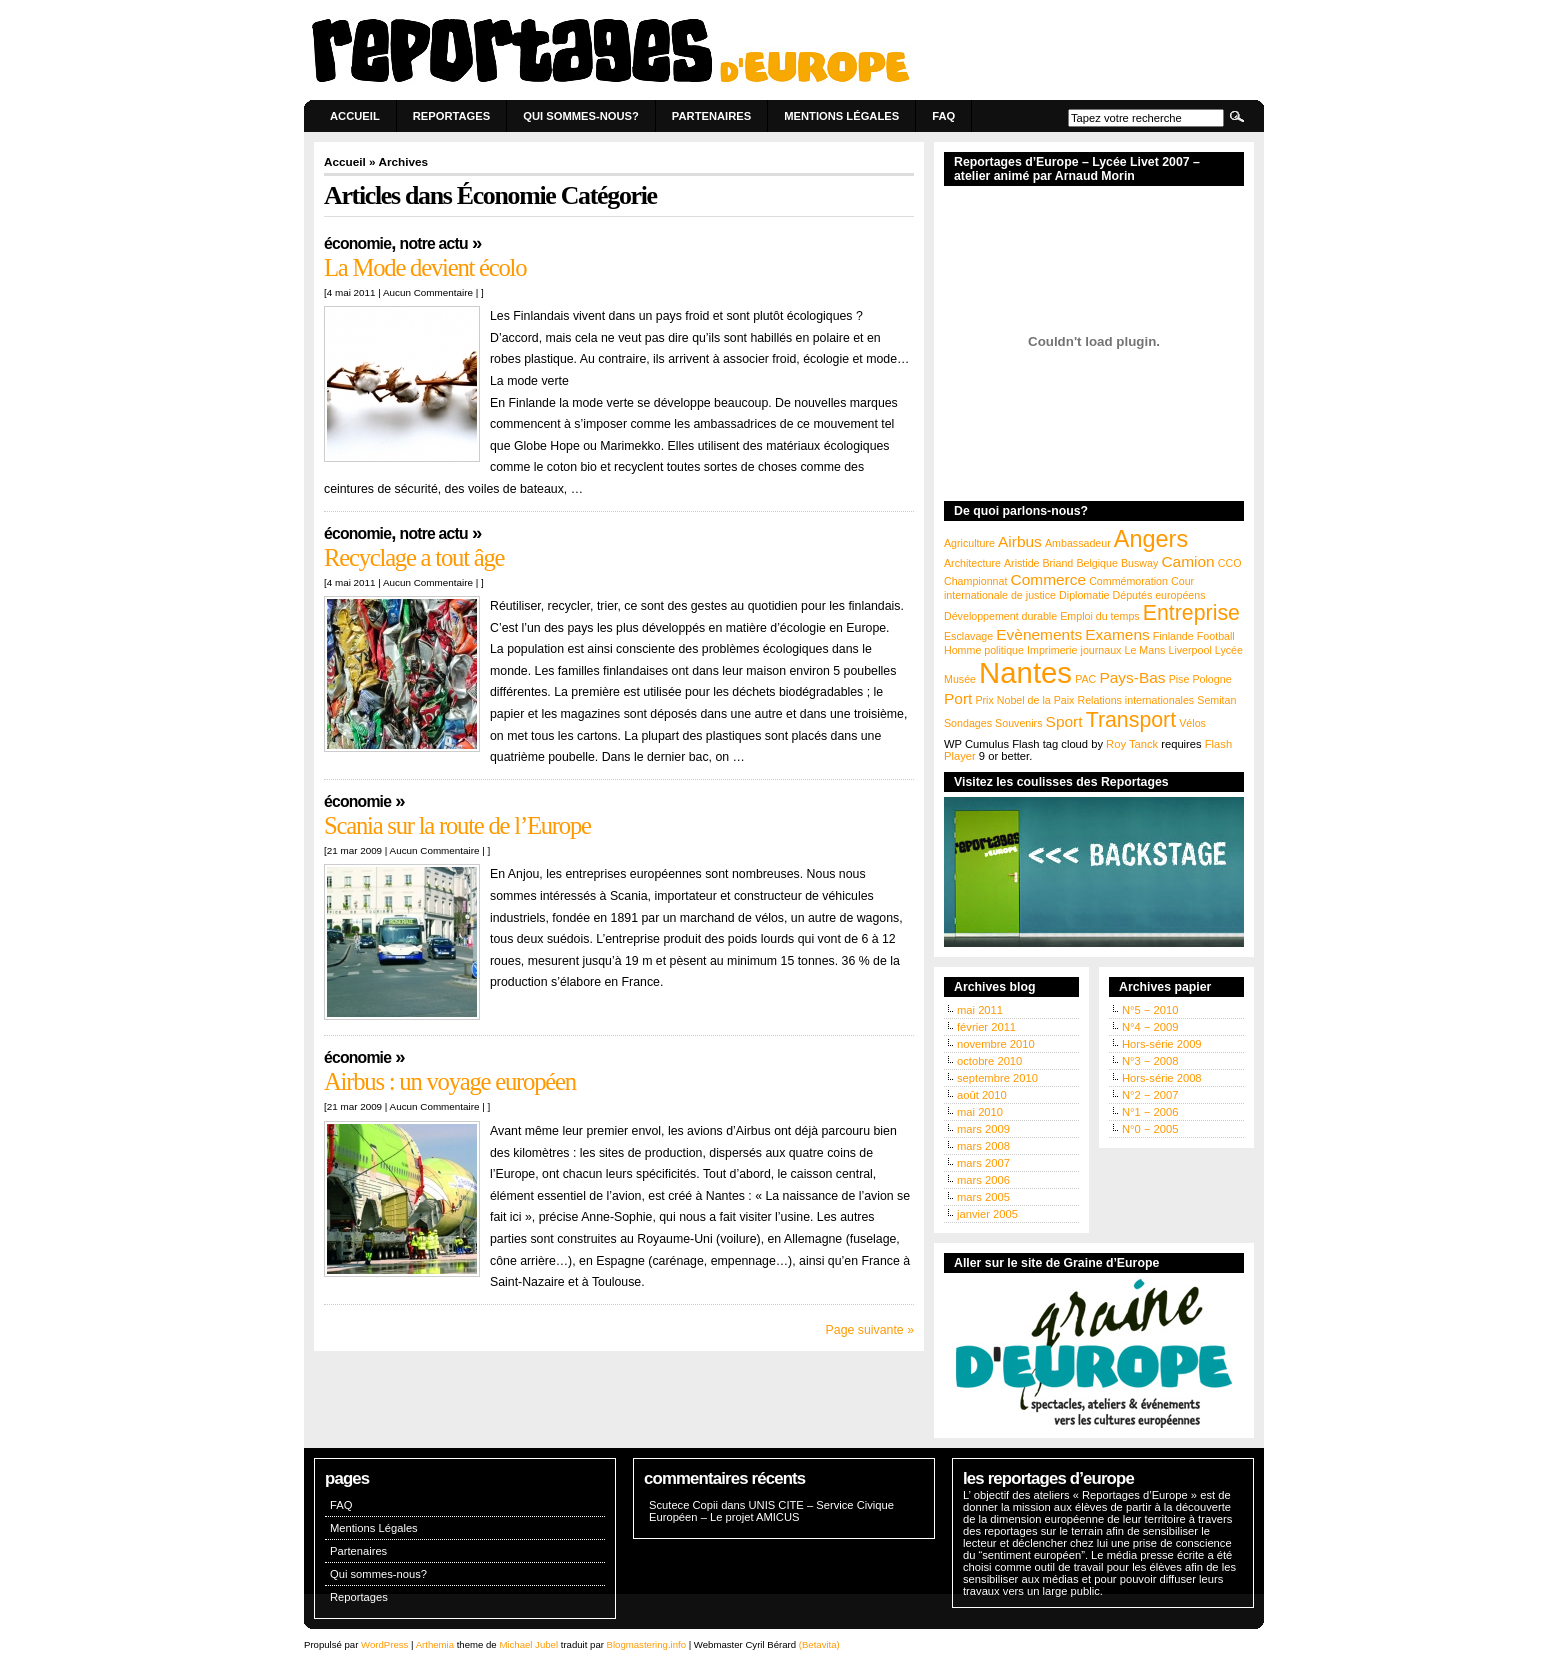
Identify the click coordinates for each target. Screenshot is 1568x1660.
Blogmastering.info (646, 1644)
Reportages (452, 116)
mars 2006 (983, 1180)
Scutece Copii (683, 1505)
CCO (1230, 563)
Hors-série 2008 (1162, 1078)
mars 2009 (983, 1129)
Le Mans (1145, 650)
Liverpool (1190, 650)
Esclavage (968, 636)
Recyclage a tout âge (414, 557)
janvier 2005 (987, 1214)
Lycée (1229, 650)
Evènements (1039, 634)
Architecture (972, 563)
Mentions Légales (841, 116)
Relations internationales (1135, 700)
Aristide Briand (1038, 563)
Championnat (975, 581)
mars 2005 (983, 1197)
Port (958, 698)
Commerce (1049, 579)
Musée (960, 679)
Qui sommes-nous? (581, 116)
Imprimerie (1052, 650)
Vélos (1192, 723)
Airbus (1020, 541)
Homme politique (984, 650)
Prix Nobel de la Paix (1024, 700)
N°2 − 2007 (1150, 1095)
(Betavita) (819, 1644)
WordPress (384, 1644)
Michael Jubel (528, 1644)
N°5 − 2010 (1150, 1010)
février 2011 (986, 1027)
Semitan (1216, 700)
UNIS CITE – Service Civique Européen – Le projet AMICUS (771, 1511)
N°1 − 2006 (1150, 1112)
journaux (1101, 650)
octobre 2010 (989, 1061)
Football (1216, 636)
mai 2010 (980, 1112)
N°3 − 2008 (1150, 1061)
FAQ (943, 116)
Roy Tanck (1132, 744)
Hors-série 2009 (1162, 1044)
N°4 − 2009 (1150, 1027)
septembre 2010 (997, 1078)
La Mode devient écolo (425, 267)
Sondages (968, 723)
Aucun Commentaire (428, 292)
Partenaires (711, 116)
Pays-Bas (1132, 677)
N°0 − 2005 (1150, 1129)
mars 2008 (983, 1146)
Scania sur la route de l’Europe (457, 825)
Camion (1187, 561)
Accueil (355, 116)
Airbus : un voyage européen (450, 1081)
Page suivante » (870, 1330)
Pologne (1211, 679)
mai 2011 (980, 1010)
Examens (1117, 634)
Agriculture (969, 543)
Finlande (1173, 636)
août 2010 (982, 1095)
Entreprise (1191, 613)
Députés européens (1159, 595)
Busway (1139, 563)
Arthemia (435, 1644)
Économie (357, 243)
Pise (1179, 679)
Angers (1151, 539)
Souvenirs (1018, 723)
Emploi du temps (1099, 616)
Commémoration (1128, 581)
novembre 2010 (996, 1044)
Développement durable (1000, 616)
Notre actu (434, 243)
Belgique (1096, 563)
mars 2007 (983, 1163)
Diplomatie (1084, 595)
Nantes (1025, 672)
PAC (1085, 679)
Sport (1064, 721)
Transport (1131, 720)
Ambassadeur (1078, 543)
